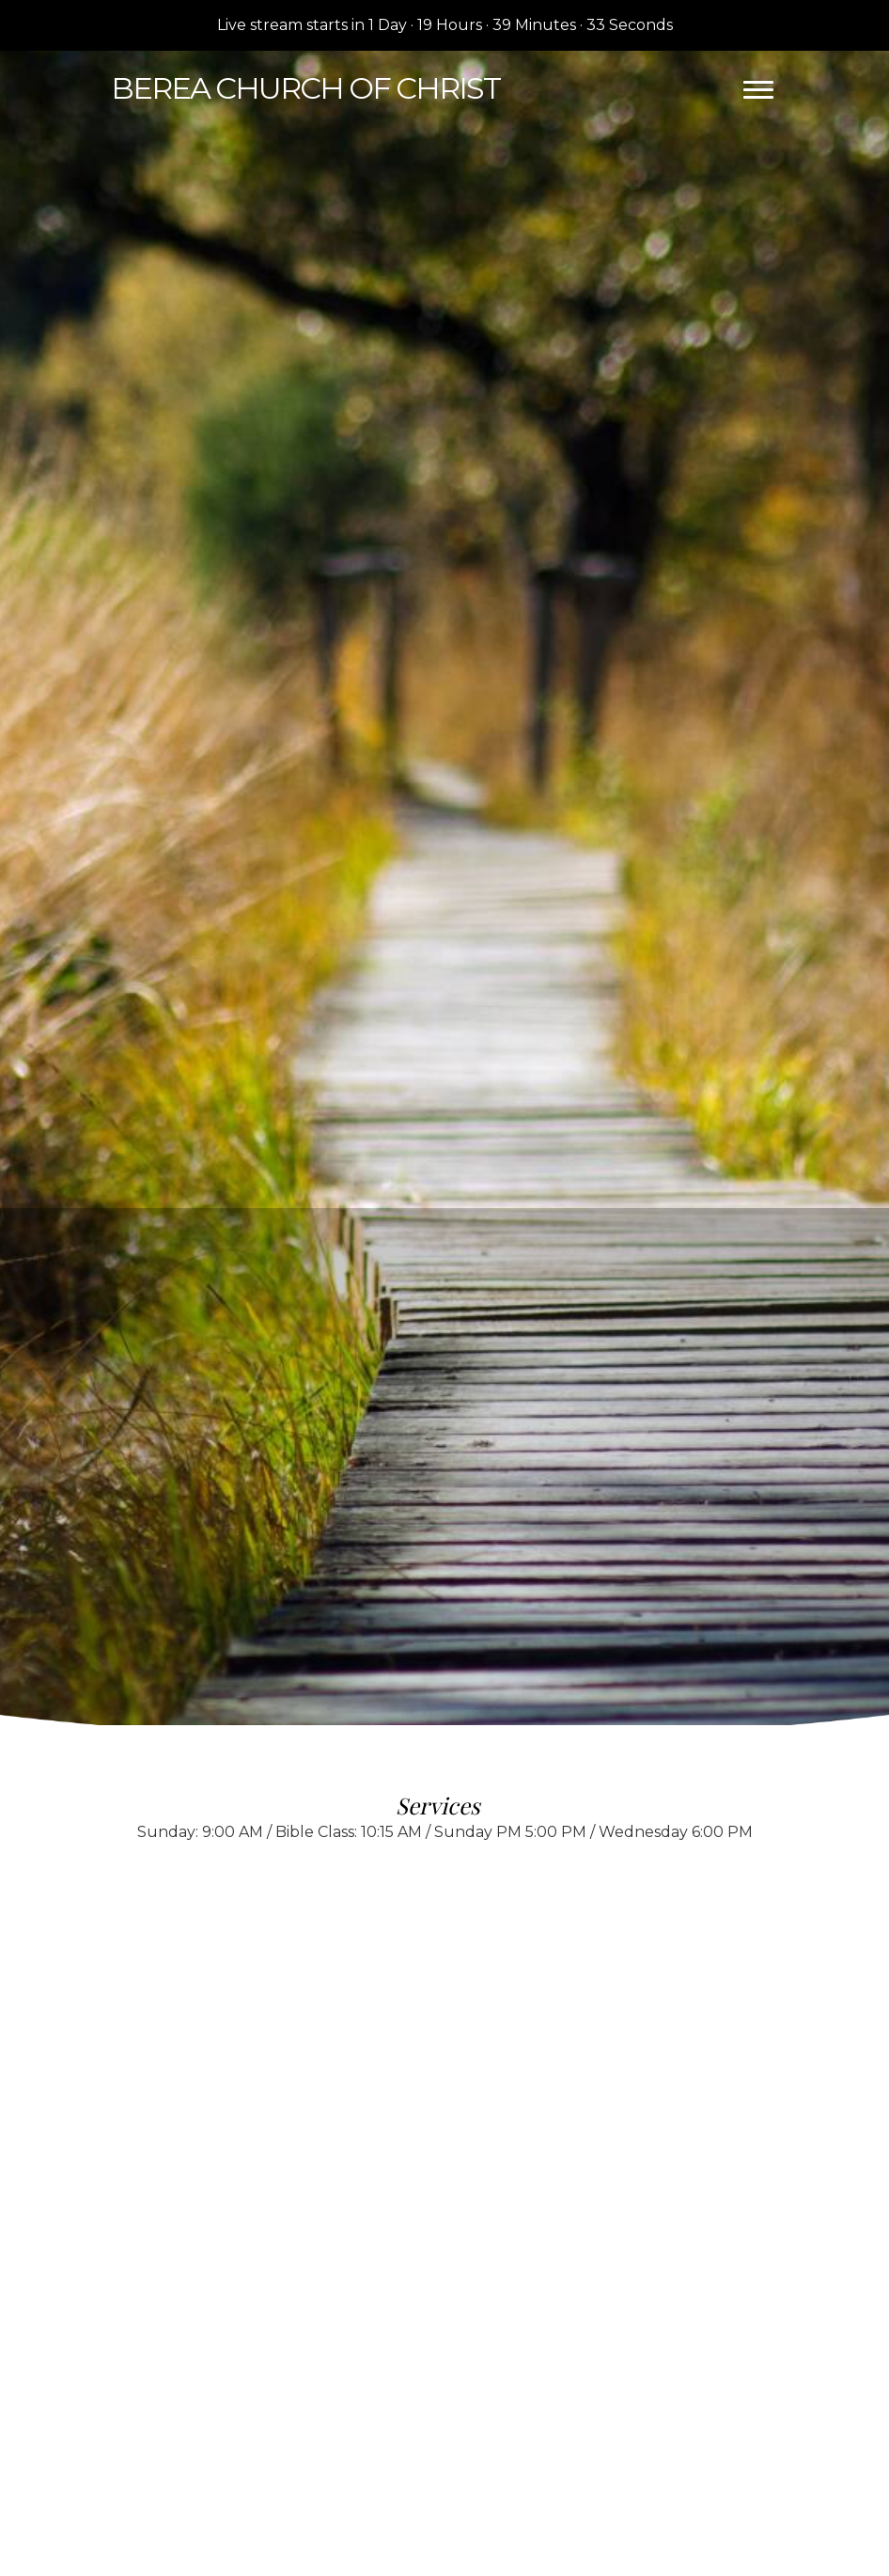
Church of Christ (305, 88)
